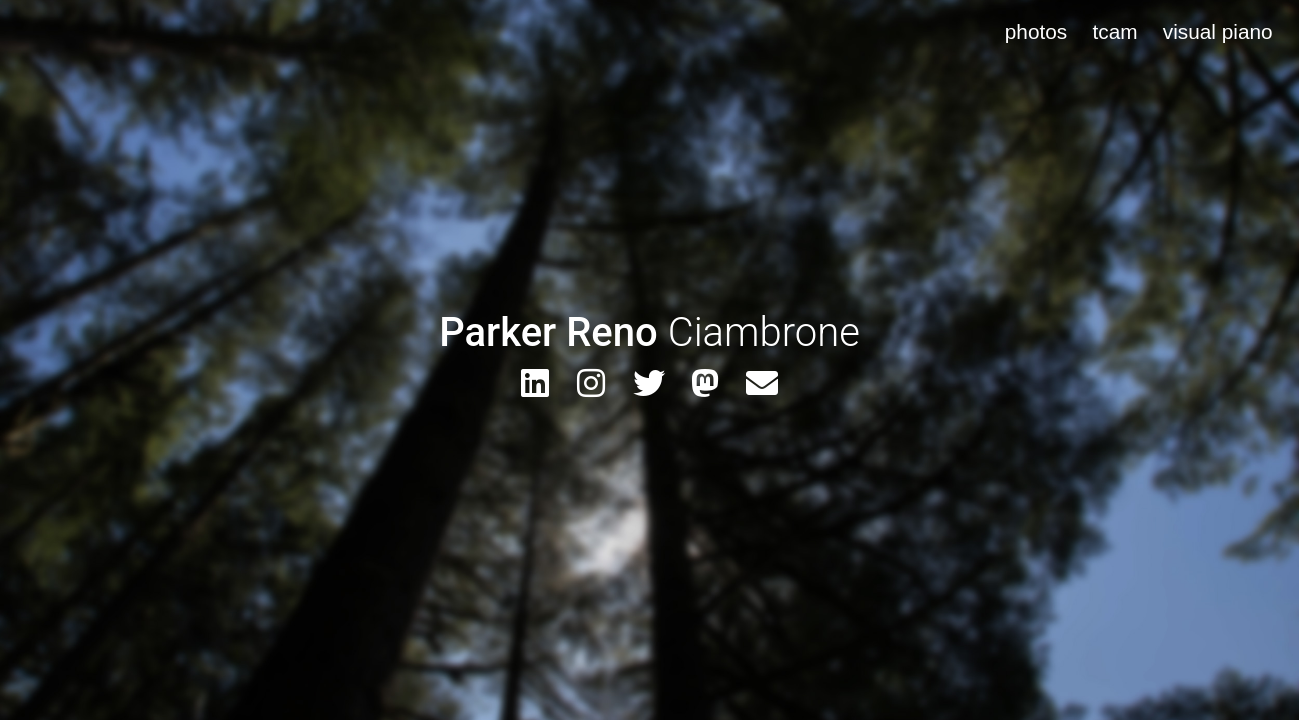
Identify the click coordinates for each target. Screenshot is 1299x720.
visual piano (1218, 31)
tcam (1114, 31)
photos (1036, 31)
